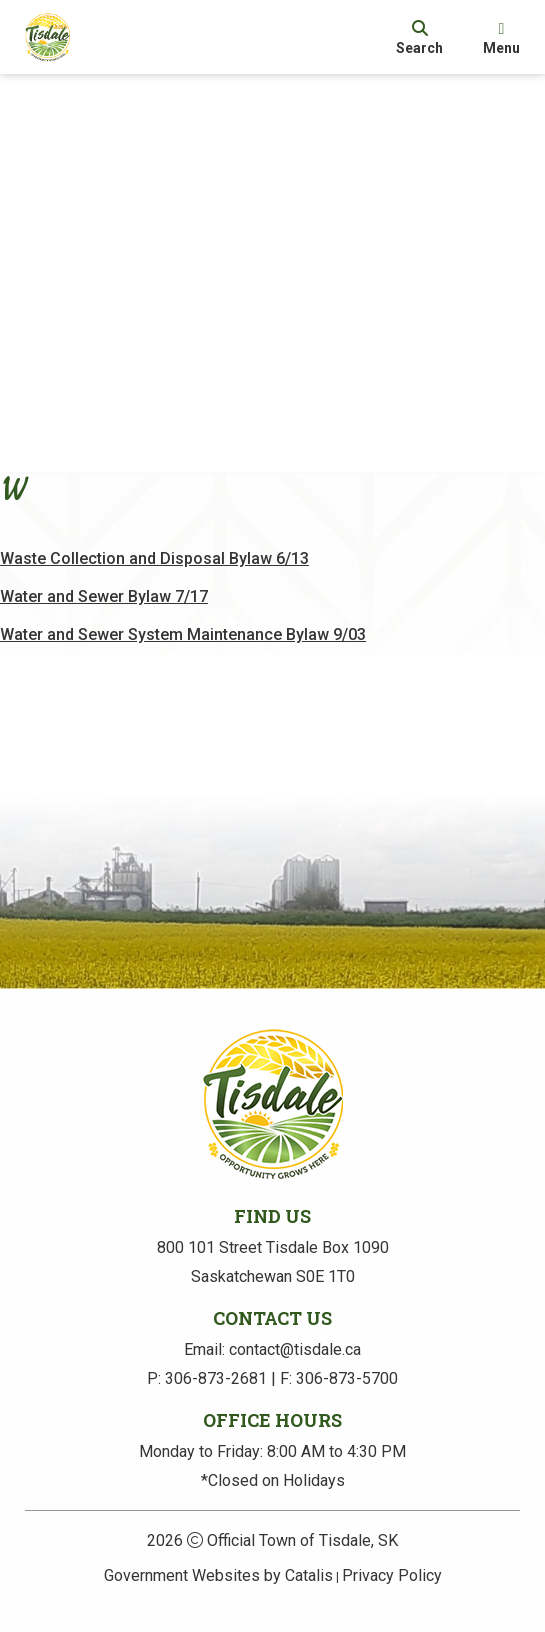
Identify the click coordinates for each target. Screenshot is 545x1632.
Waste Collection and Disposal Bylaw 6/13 (179, 583)
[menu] (501, 37)
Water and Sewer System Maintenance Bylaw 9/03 (208, 659)
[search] (419, 37)
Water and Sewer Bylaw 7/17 (129, 621)
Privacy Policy (392, 1575)
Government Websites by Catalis (218, 1575)
